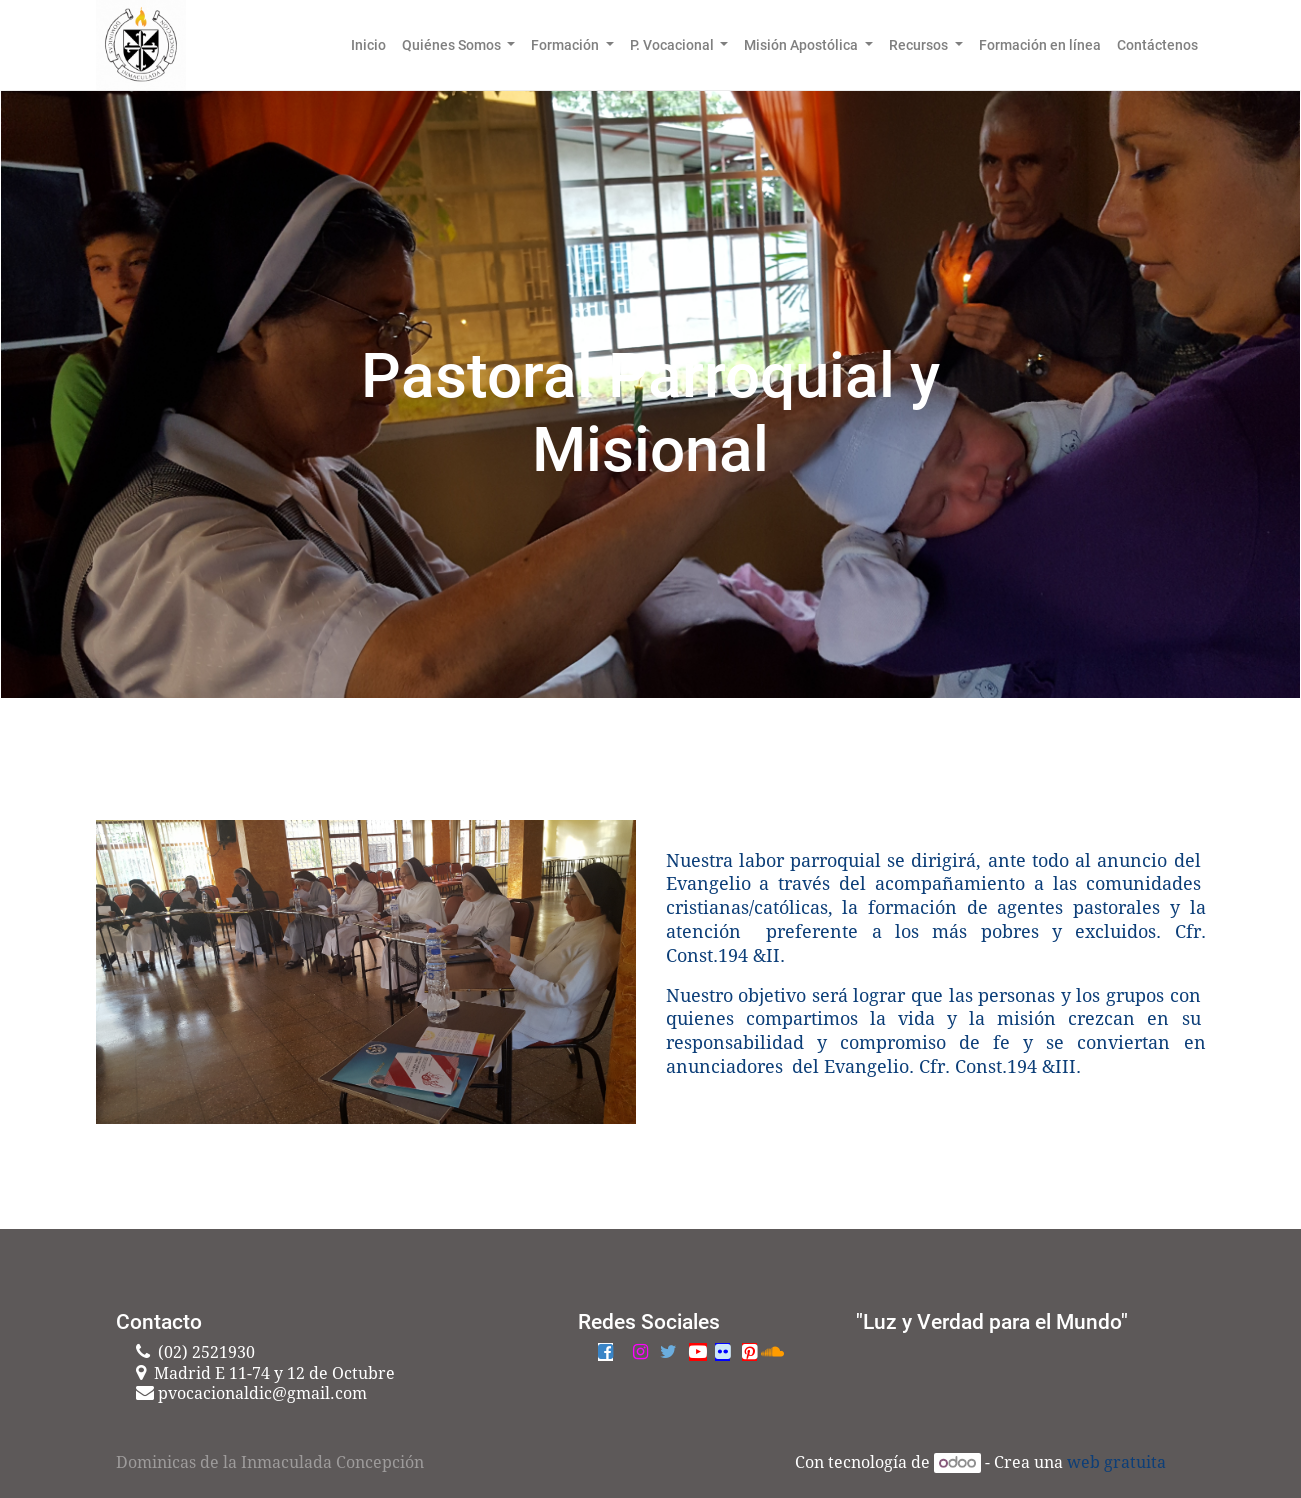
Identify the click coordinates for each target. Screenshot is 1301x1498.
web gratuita (1116, 1462)
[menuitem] (368, 45)
